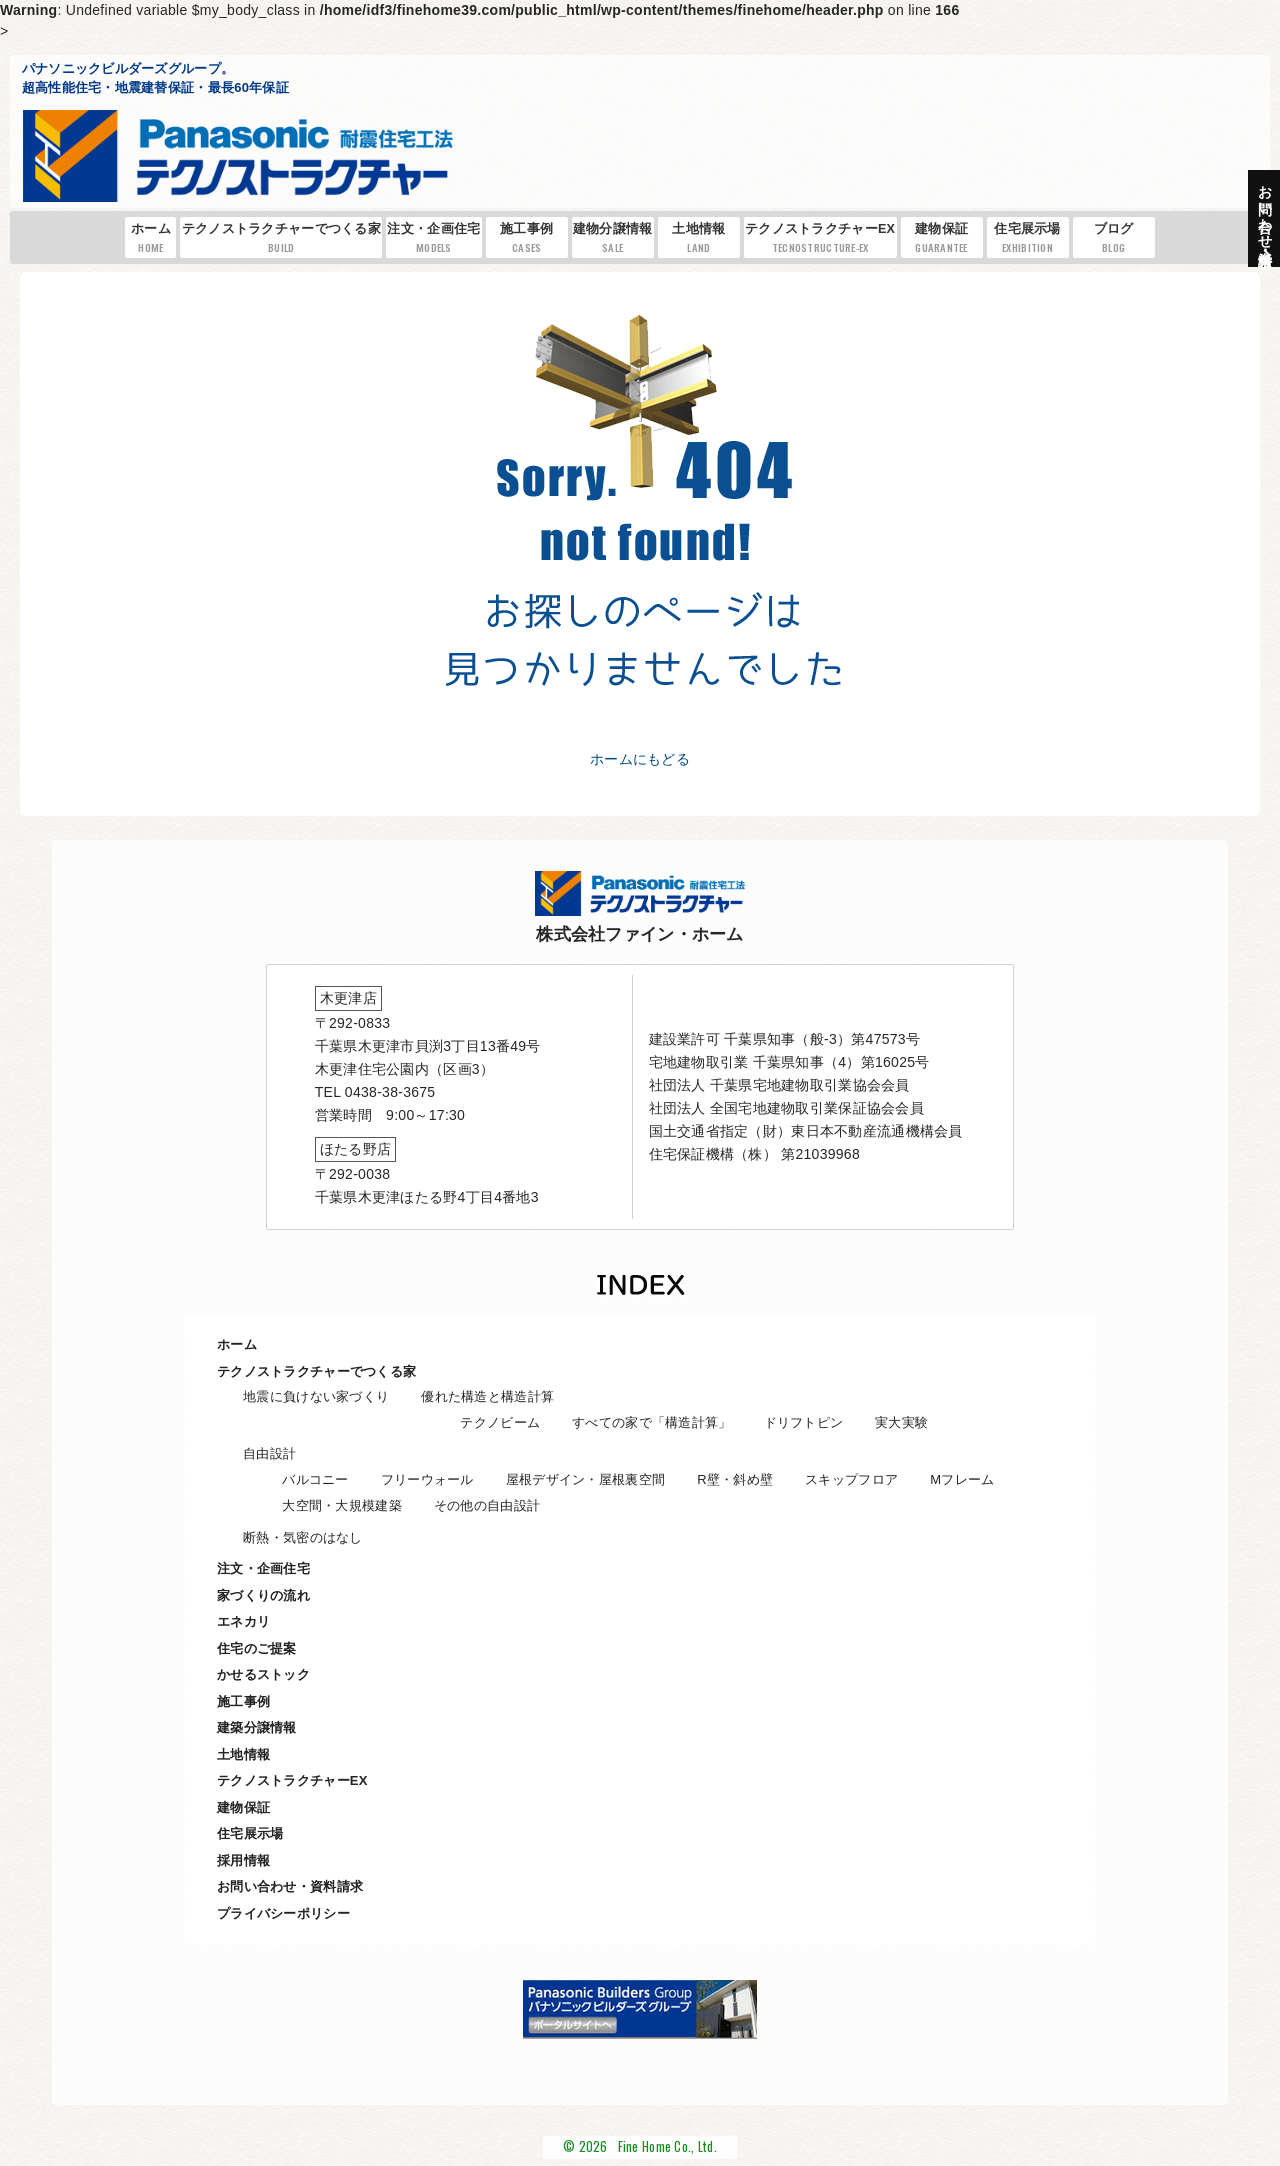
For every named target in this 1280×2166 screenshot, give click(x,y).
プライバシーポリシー (283, 1913)
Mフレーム (962, 1479)
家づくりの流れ (263, 1595)
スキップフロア (851, 1479)
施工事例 (527, 238)
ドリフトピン (804, 1422)
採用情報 (243, 1860)
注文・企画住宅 (433, 238)
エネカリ (243, 1621)
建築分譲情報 (257, 1727)
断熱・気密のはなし (303, 1537)
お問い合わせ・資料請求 (290, 1886)
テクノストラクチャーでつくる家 (281, 238)
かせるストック (263, 1674)
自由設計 (269, 1453)
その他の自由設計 (487, 1505)
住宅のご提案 (257, 1648)
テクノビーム (500, 1422)
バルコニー (315, 1479)
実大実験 (901, 1422)
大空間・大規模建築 (342, 1505)
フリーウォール (427, 1479)
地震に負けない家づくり (316, 1396)
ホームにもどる (640, 759)
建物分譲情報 (613, 238)
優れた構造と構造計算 (487, 1396)
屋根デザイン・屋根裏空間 (585, 1479)
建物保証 (942, 238)
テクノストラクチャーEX (820, 238)
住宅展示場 (1028, 238)
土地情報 (699, 238)
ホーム (151, 238)
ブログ (1114, 238)
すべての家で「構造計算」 (651, 1422)
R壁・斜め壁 (735, 1479)
